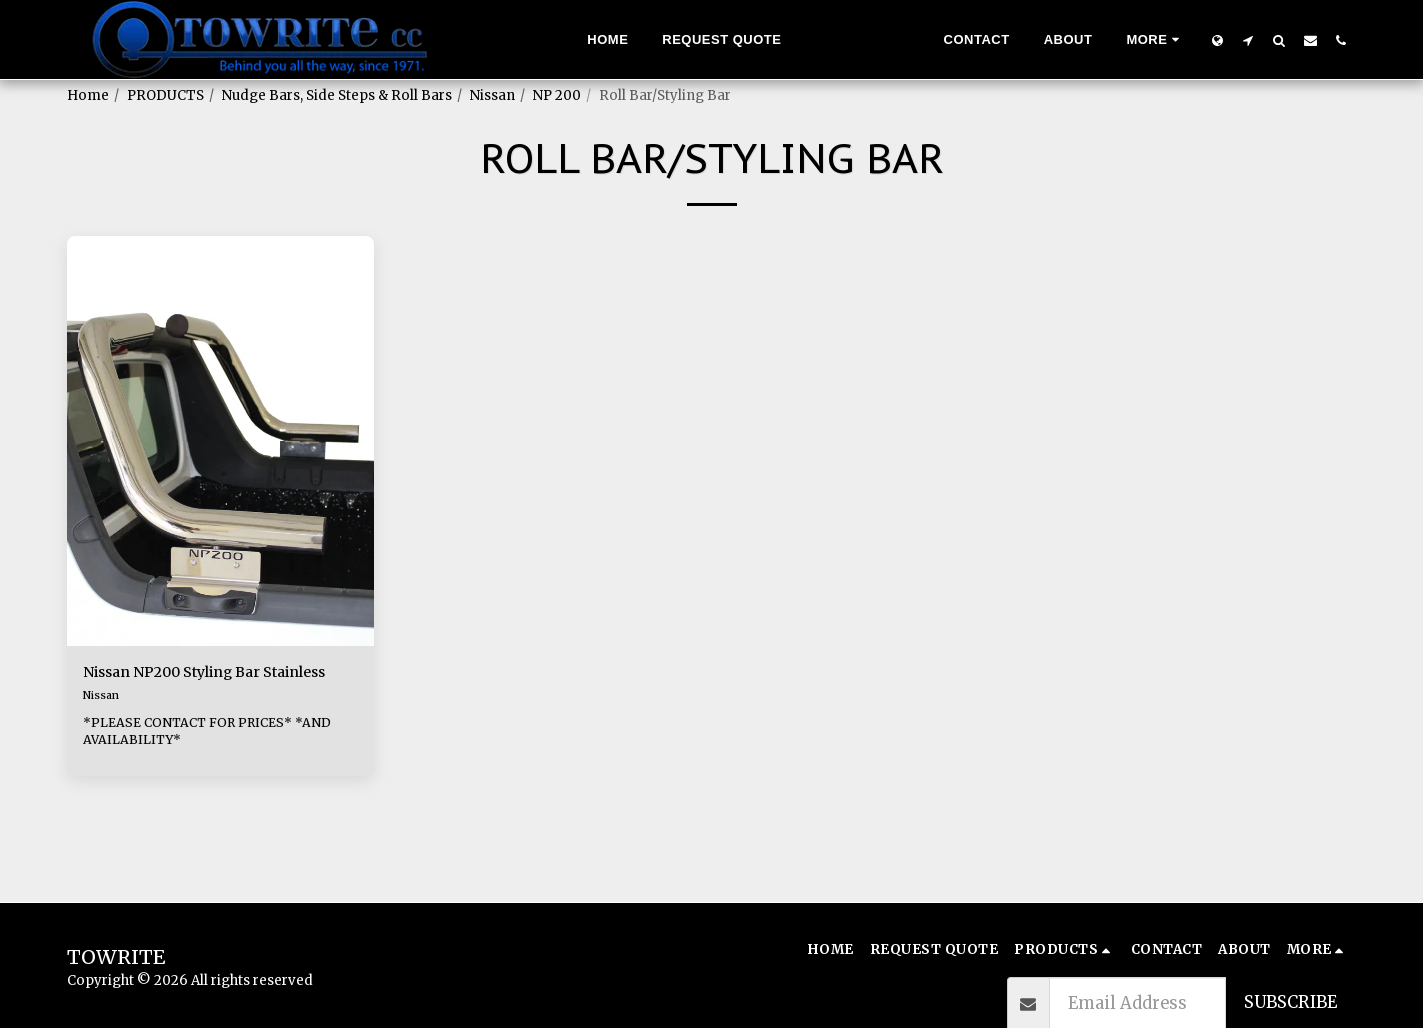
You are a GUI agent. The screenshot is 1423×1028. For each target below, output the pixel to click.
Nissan (492, 95)
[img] (221, 441)
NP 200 (557, 95)
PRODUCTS (165, 95)
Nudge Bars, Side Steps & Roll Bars (337, 95)
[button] (1248, 40)
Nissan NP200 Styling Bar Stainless (191, 686)
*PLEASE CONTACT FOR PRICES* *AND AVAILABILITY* (216, 760)
